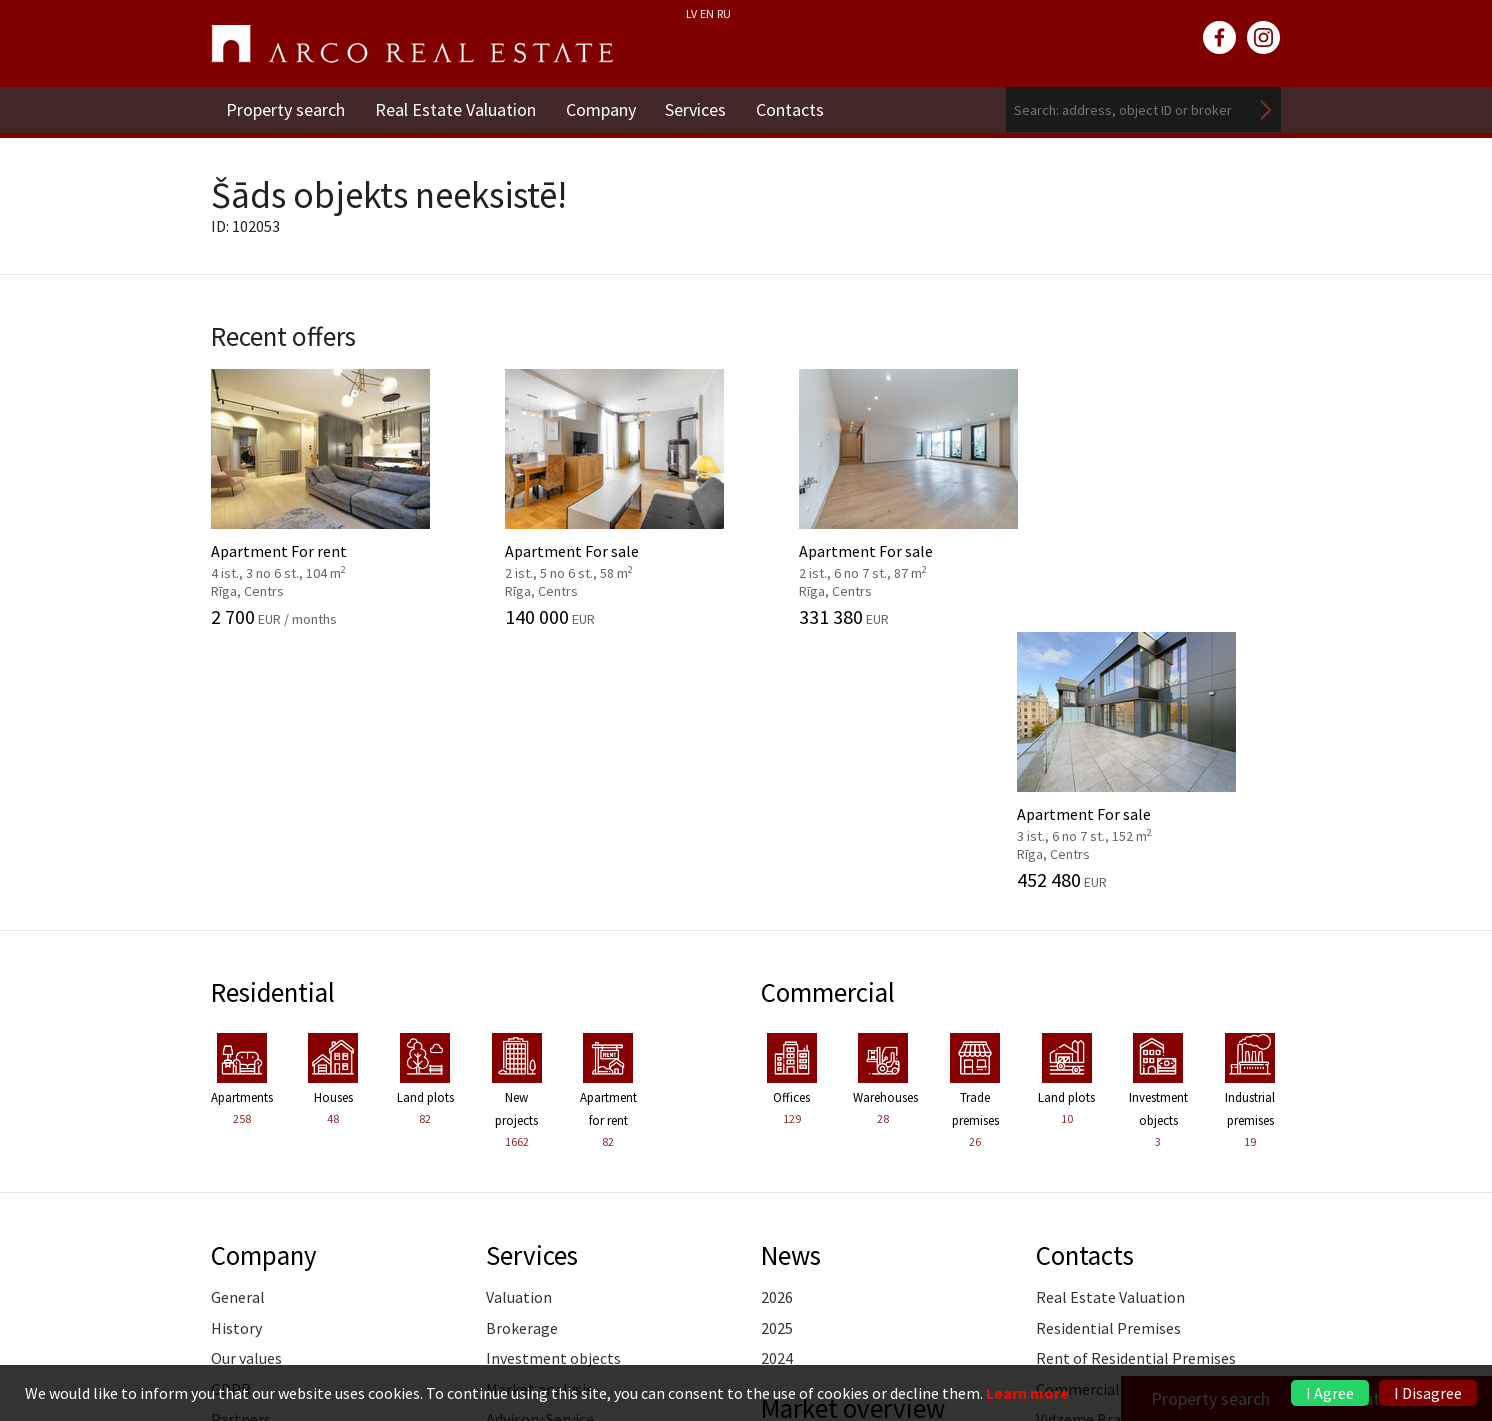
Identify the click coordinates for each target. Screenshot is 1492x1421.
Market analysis (539, 1125)
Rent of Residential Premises (1136, 1094)
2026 (777, 1034)
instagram (1264, 38)
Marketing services (550, 1186)
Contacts (791, 109)
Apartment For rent (333, 497)
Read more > (1238, 1186)
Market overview (853, 1144)
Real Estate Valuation (455, 109)
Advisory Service (540, 1155)
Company (601, 109)
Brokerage (522, 1064)
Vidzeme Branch (1091, 1155)
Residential (273, 729)
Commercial (828, 729)
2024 (777, 1094)
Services (696, 109)
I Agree (1330, 1393)
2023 (777, 1247)
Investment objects (553, 1094)
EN (707, 13)
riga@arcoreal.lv (694, 1359)
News (791, 991)
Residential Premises (1108, 1064)
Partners (241, 1155)
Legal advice (527, 1216)
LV (691, 13)
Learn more (1027, 1393)
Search (1266, 109)
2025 (777, 1064)
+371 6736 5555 (692, 1335)
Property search (285, 109)
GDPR (231, 1125)
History (236, 1064)
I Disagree (1428, 1393)
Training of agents (549, 1246)
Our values (246, 1094)
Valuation (519, 1034)
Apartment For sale (608, 497)
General (238, 1034)
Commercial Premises (1111, 1125)
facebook (1220, 38)
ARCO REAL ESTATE (412, 44)
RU (724, 13)
